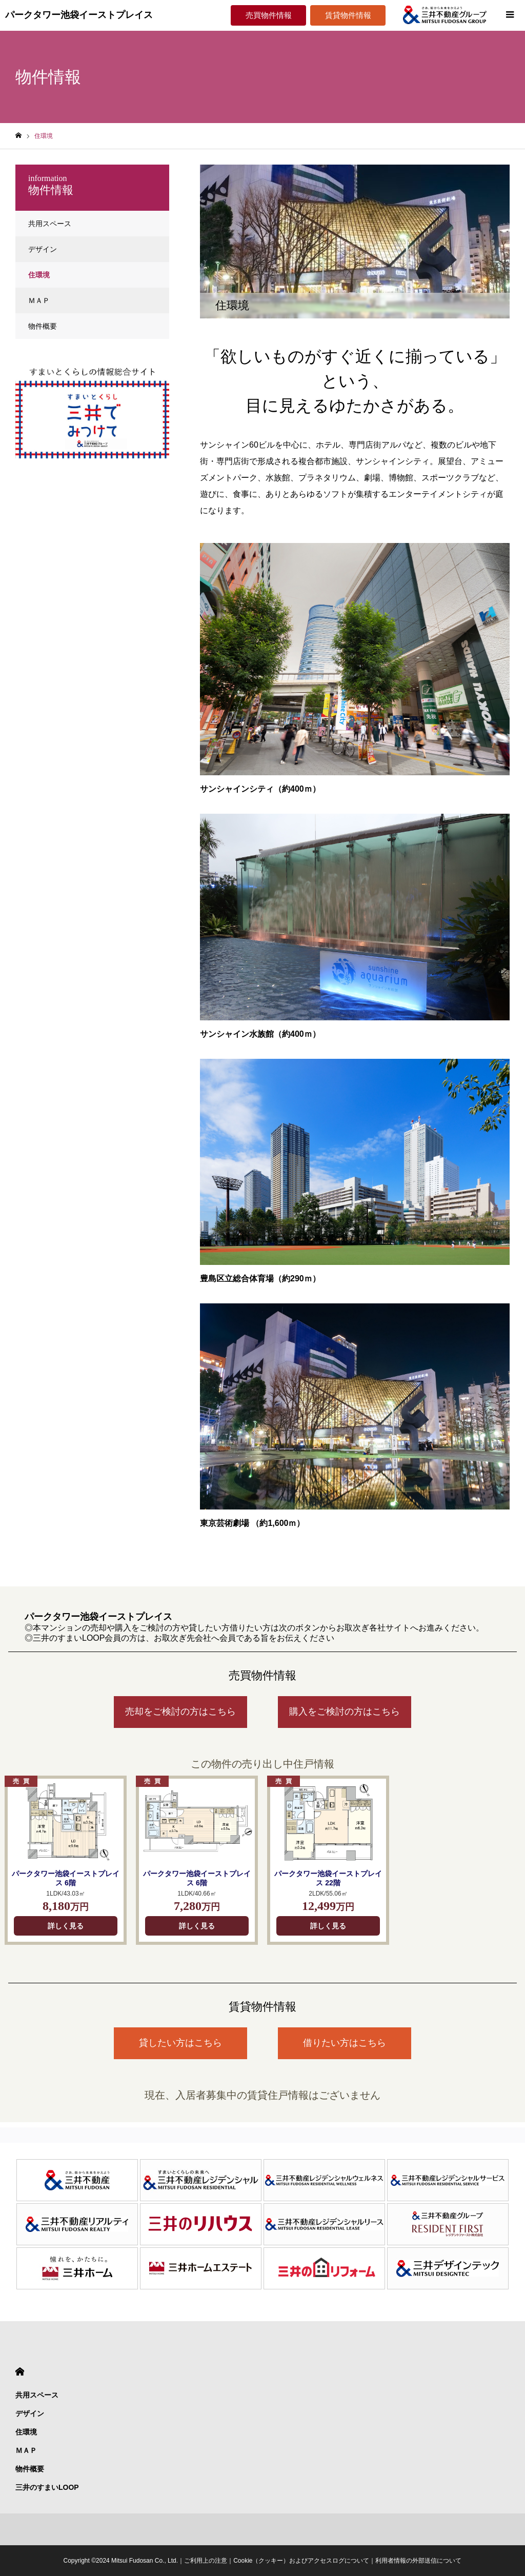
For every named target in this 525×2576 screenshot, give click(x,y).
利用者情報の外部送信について (418, 2560)
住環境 (39, 275)
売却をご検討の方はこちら (180, 1711)
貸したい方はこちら (180, 2043)
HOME (19, 2371)
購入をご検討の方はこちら (344, 1711)
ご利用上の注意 (205, 2560)
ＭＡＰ (39, 300)
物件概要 (42, 326)
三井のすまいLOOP (47, 2487)
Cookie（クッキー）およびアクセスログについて (301, 2560)
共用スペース (49, 223)
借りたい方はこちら (344, 2043)
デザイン (42, 249)
